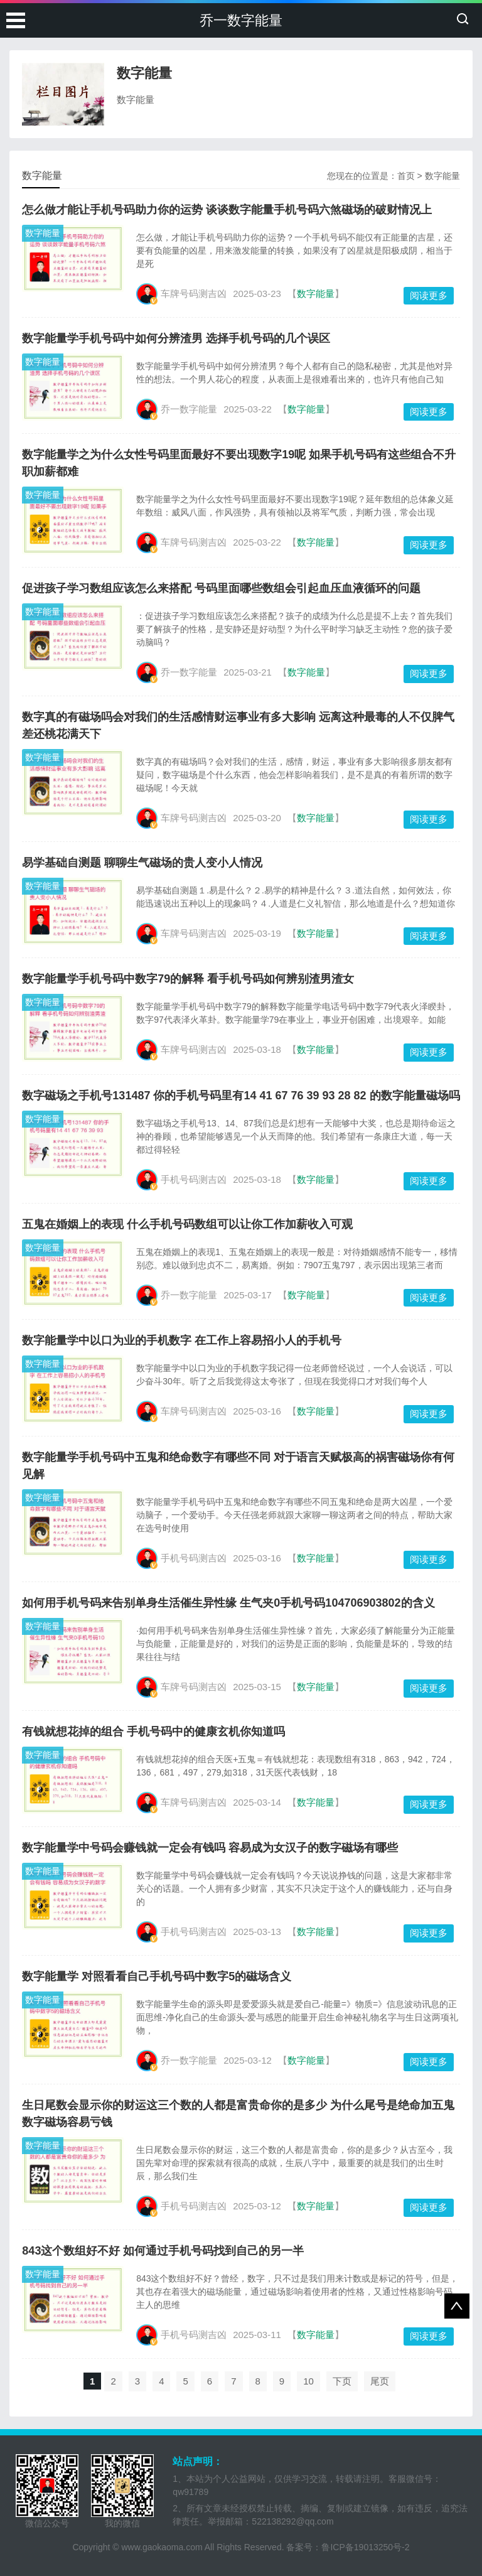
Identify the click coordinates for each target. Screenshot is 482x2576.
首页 (406, 176)
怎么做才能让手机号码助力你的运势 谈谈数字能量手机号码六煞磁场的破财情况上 (227, 209)
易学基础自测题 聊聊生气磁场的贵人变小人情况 (142, 862)
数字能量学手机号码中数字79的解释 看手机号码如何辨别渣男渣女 (188, 979)
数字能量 (442, 176)
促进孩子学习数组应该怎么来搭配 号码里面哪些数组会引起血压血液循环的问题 (221, 588)
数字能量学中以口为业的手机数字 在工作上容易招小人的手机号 (181, 1340)
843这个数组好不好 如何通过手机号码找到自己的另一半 (163, 2251)
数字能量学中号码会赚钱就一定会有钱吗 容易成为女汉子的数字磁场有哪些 (210, 1847)
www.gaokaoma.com (161, 2547)
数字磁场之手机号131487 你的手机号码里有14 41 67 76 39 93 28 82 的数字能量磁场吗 (240, 1095)
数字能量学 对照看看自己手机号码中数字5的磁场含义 (156, 1976)
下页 (342, 2381)
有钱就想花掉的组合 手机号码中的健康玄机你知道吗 (153, 1731)
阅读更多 (428, 295)
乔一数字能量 (241, 20)
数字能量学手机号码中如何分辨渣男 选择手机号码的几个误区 (176, 338)
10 (308, 2381)
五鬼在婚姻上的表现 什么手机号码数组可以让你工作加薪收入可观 (187, 1224)
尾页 (379, 2381)
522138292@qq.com (292, 2521)
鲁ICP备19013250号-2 (365, 2547)
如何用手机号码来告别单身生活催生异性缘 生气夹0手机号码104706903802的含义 (228, 1603)
